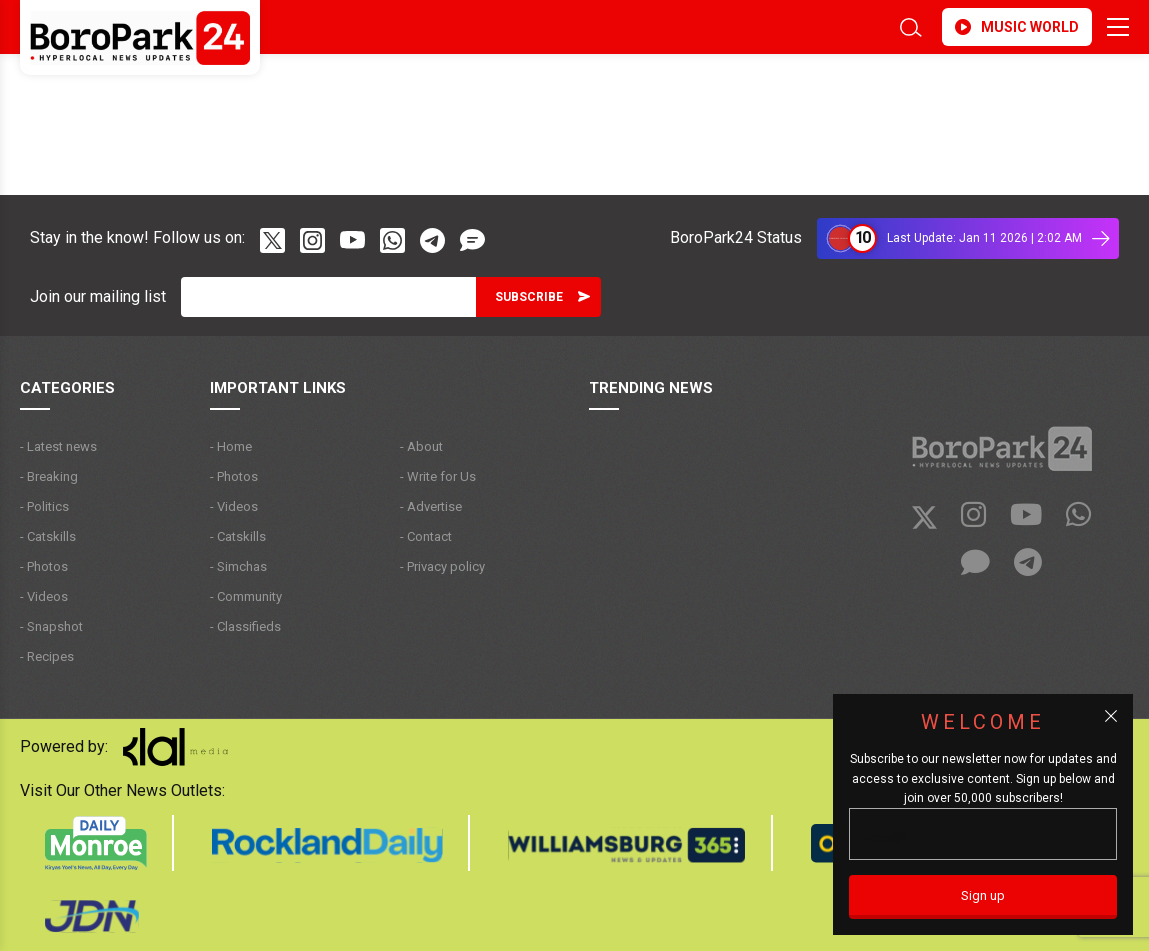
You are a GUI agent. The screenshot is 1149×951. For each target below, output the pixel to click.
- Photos (44, 566)
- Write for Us (438, 476)
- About (421, 446)
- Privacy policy (442, 566)
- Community (246, 596)
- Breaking (49, 476)
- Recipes (47, 656)
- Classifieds (245, 626)
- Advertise (431, 506)
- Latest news (58, 446)
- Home (231, 446)
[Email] (328, 297)
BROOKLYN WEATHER (197, 93)
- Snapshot (51, 626)
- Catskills (48, 536)
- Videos (44, 596)
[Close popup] (1111, 716)
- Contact (426, 536)
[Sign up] (983, 897)
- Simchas (238, 566)
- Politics (44, 506)
